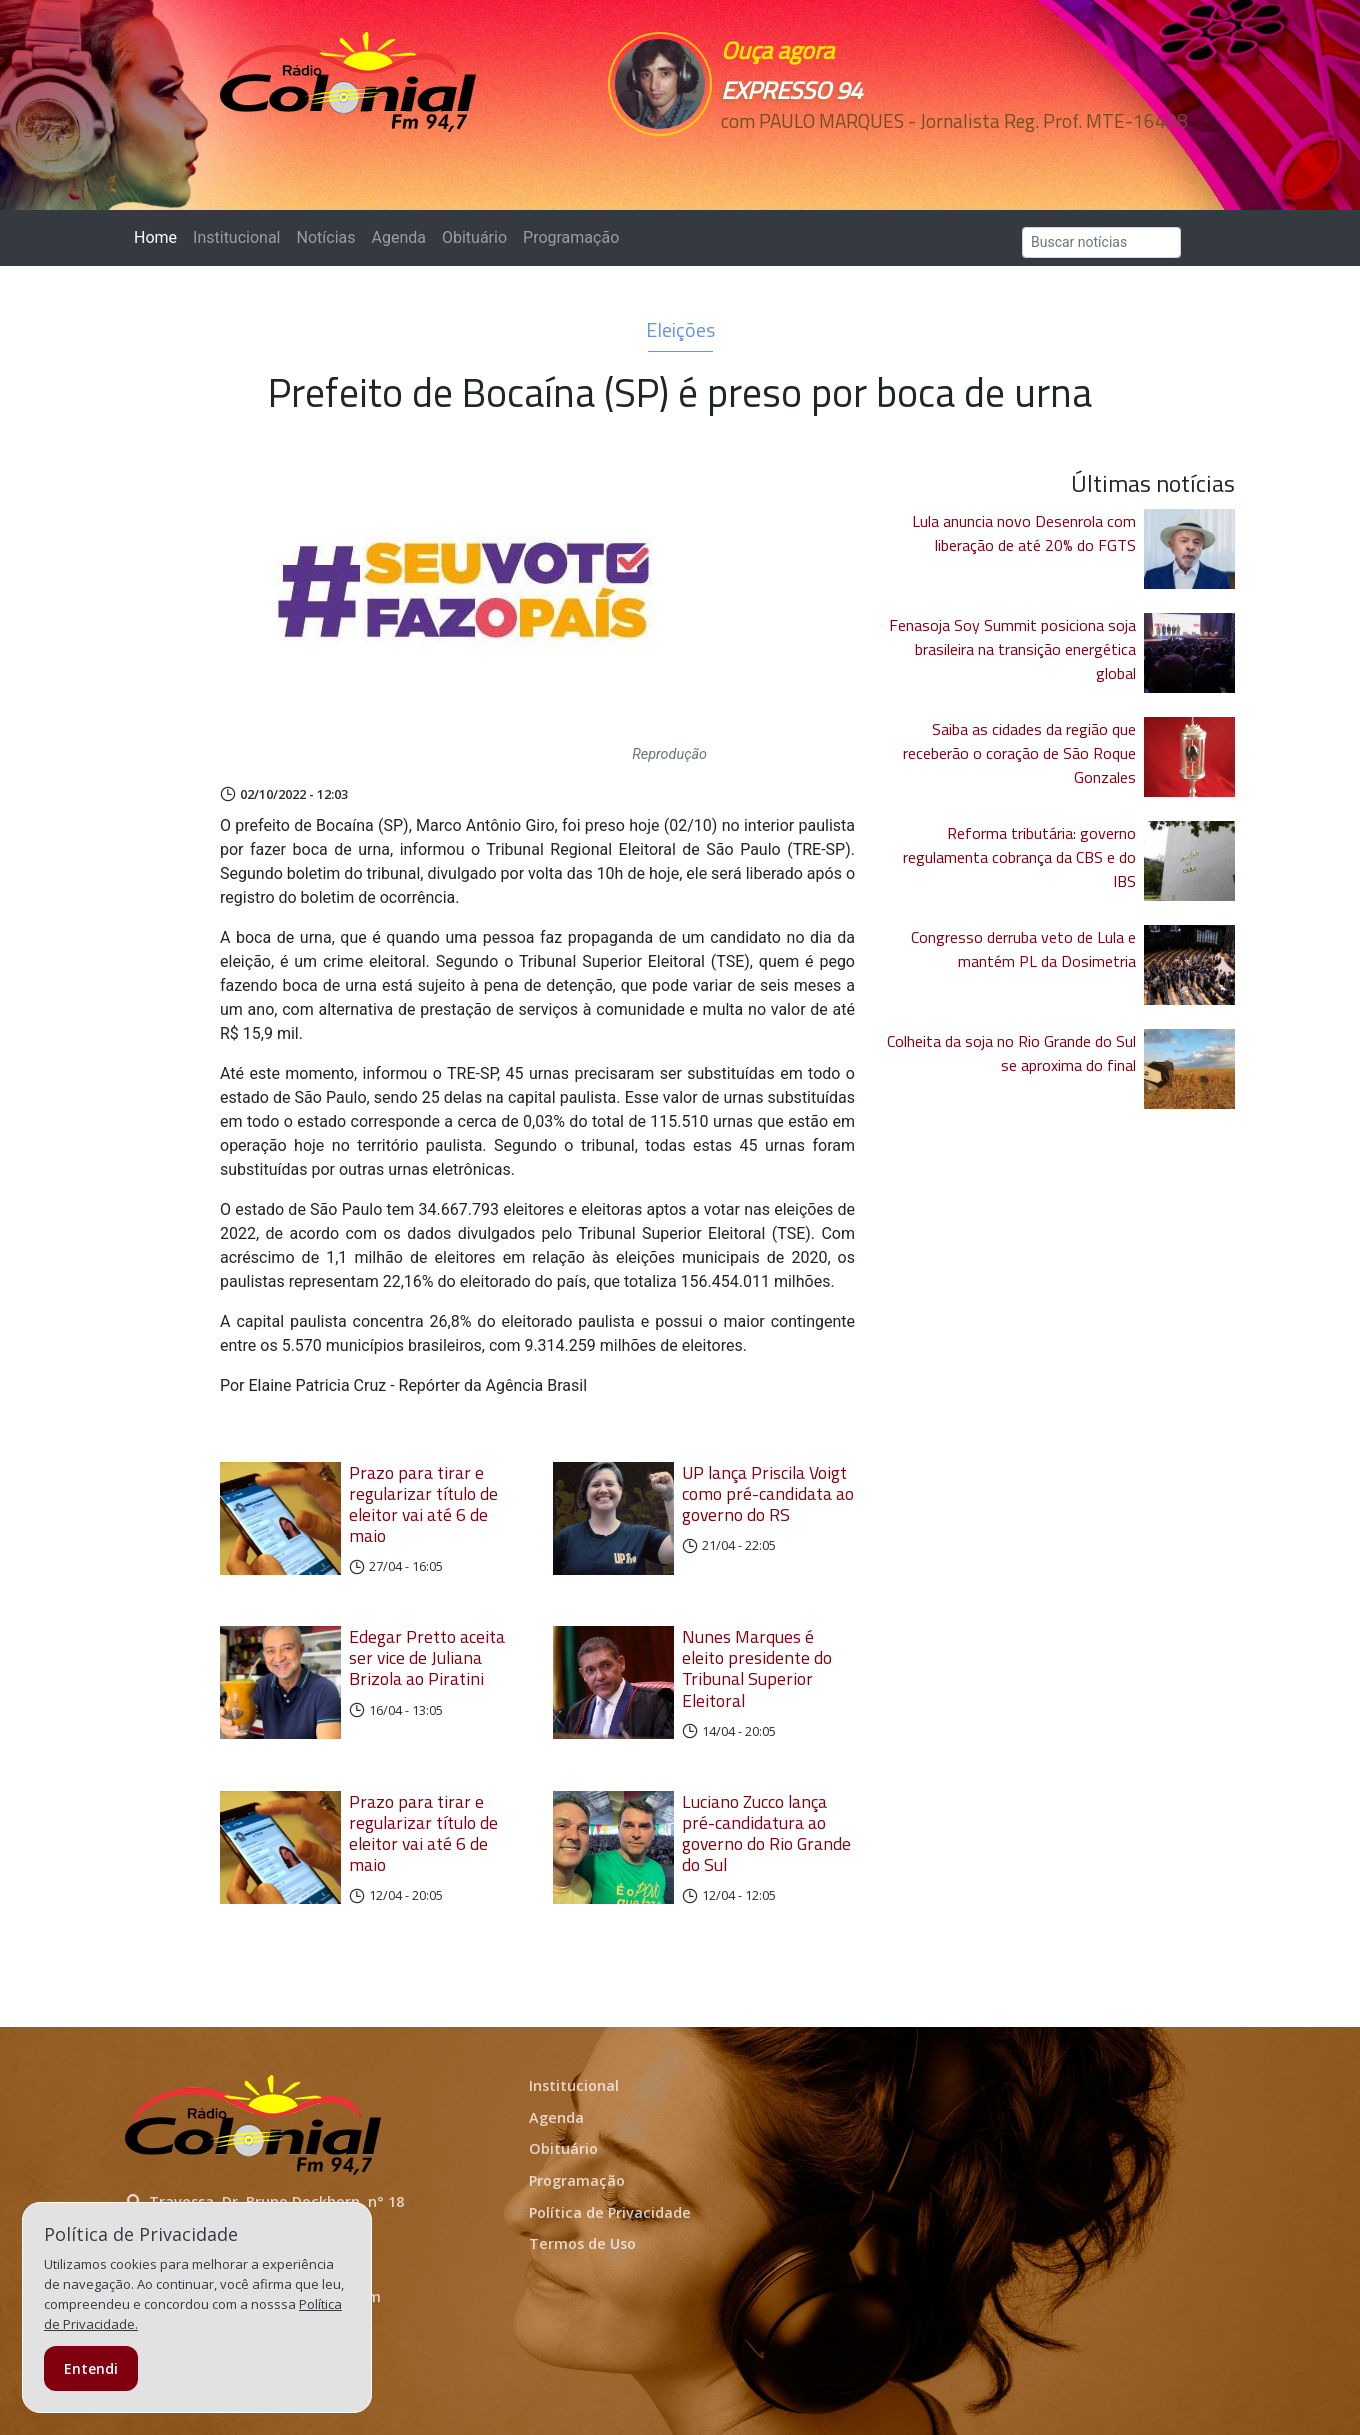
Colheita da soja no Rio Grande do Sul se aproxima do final (1011, 1053)
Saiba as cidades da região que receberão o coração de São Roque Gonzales (1019, 753)
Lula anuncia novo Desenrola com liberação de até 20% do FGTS (1024, 533)
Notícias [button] (326, 237)
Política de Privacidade (610, 2212)
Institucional (236, 237)
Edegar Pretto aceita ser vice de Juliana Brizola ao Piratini (427, 1657)
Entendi (91, 2368)
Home (159, 236)
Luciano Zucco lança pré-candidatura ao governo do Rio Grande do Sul (766, 1833)
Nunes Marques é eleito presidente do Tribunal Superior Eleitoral (757, 1668)
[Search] (1101, 242)
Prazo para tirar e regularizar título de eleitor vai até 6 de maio (423, 1504)
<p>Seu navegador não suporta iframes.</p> (818, 157)
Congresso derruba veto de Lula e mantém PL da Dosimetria (1023, 949)
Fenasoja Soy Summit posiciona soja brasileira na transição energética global (1012, 649)
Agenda (398, 237)
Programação (571, 237)
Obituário (474, 237)
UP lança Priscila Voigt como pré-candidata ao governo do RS (768, 1493)
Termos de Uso (582, 2243)
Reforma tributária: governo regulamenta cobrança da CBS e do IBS (1019, 857)
